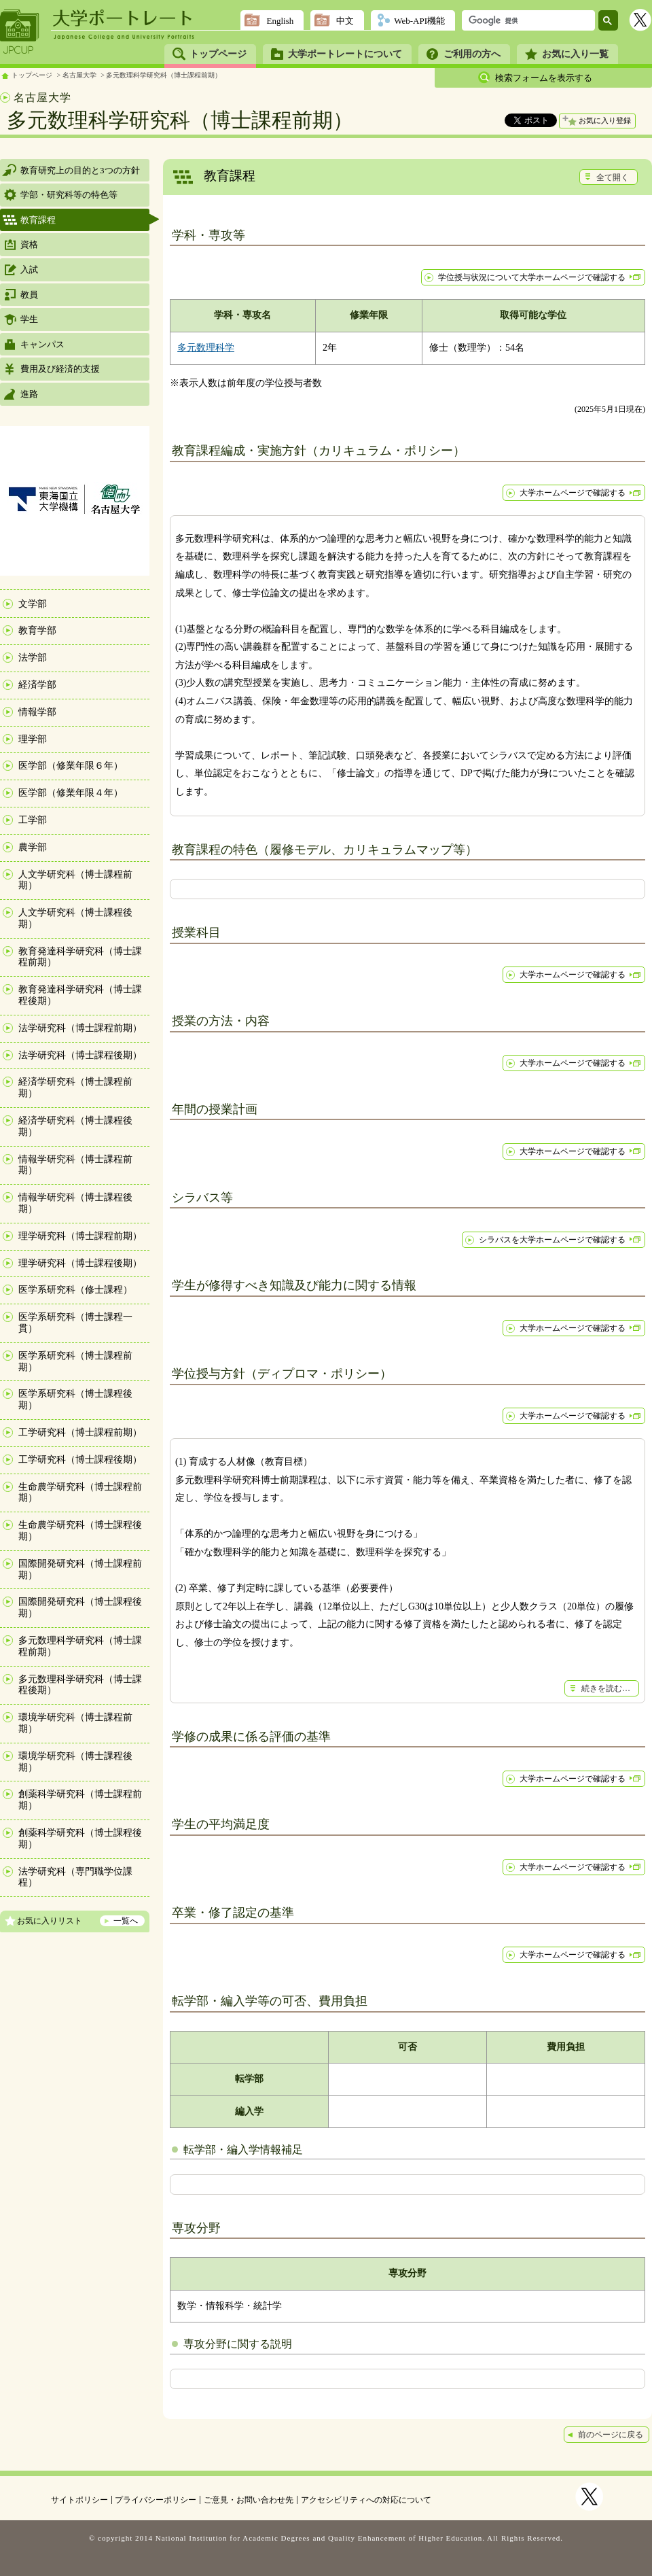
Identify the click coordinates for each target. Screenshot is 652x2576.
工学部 (32, 820)
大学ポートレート (123, 18)
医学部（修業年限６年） (70, 766)
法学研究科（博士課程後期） (80, 1055)
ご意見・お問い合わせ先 (248, 2500)
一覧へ (125, 1921)
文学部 (32, 604)
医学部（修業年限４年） (70, 793)
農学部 (32, 847)
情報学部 (37, 712)
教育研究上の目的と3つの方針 (80, 170)
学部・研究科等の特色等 (68, 195)
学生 (29, 319)
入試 (29, 269)
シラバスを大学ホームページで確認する (552, 1240)
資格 (29, 244)
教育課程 (38, 220)
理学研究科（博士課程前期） (80, 1236)
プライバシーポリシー (155, 2500)
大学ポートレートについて (345, 54)
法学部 (32, 657)
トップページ (218, 54)
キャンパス (42, 344)
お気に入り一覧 (575, 54)
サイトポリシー (79, 2500)
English (279, 21)
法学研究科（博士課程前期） (80, 1028)
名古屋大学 (79, 75)
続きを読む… (605, 1688)
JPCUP (19, 32)
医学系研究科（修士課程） (75, 1290)
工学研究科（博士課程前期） (80, 1432)
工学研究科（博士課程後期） (80, 1460)
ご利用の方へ (472, 54)
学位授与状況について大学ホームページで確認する (532, 277)
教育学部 (37, 630)
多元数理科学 (205, 348)
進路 (29, 394)
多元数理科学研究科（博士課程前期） (163, 75)
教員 (29, 295)
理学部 (32, 739)
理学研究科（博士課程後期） (80, 1263)
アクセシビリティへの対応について (366, 2500)
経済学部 (37, 685)
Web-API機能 (419, 21)
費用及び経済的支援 (60, 369)
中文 (345, 21)
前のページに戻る (610, 2434)
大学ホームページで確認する (573, 493)
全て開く (612, 177)
